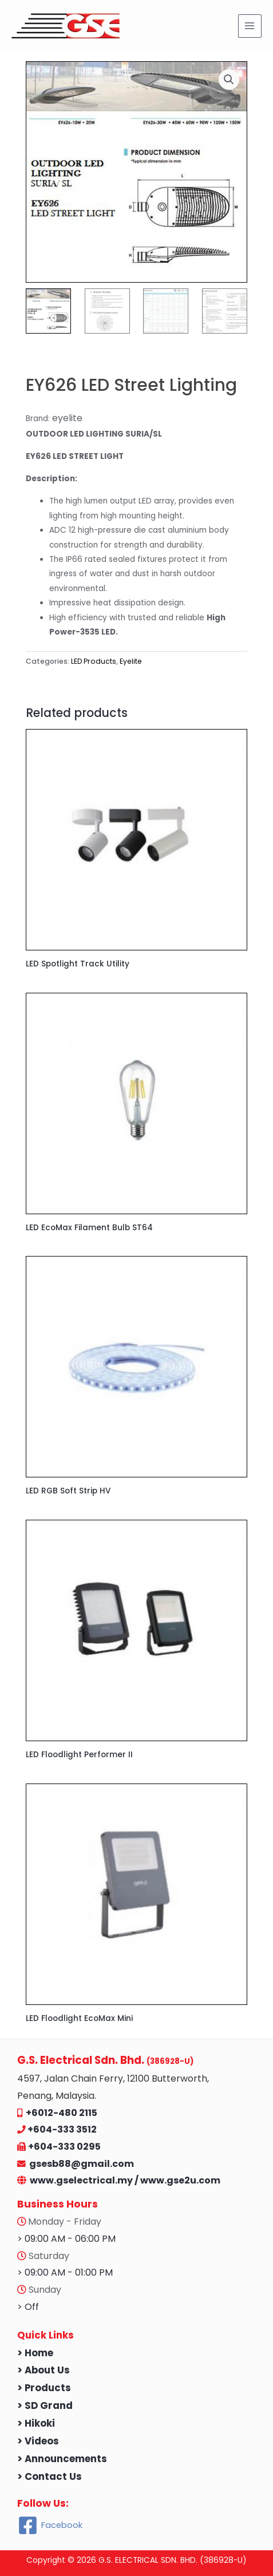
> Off (28, 2306)
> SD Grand (45, 2405)
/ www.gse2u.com (177, 2180)
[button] (229, 79)
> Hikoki (36, 2423)
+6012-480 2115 (61, 2112)
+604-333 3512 (62, 2129)
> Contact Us (49, 2476)
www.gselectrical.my (82, 2180)
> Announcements (62, 2459)
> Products (44, 2388)
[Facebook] (50, 2525)
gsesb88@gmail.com (80, 2163)
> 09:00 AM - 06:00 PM (66, 2238)
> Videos (38, 2441)
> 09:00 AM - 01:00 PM (65, 2272)
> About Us (43, 2370)
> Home (35, 2353)
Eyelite (131, 661)
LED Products (93, 661)
